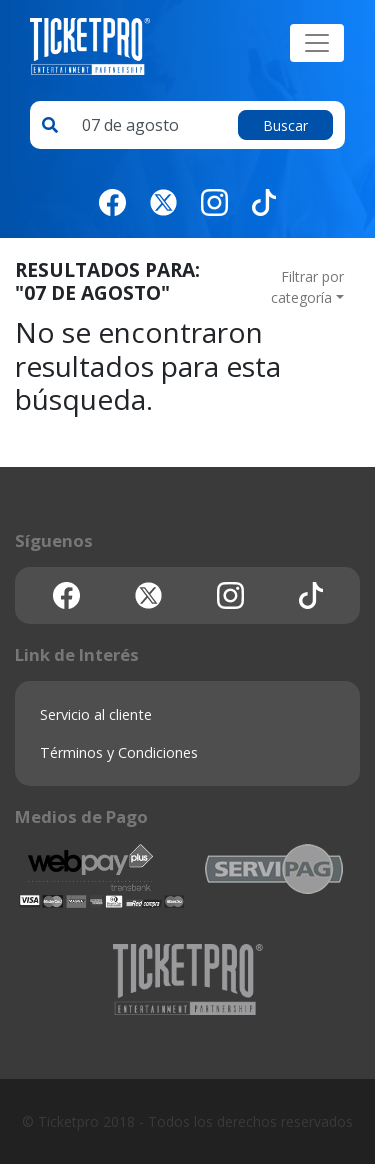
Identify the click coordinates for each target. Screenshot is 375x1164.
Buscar (285, 125)
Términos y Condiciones (119, 752)
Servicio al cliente (96, 714)
